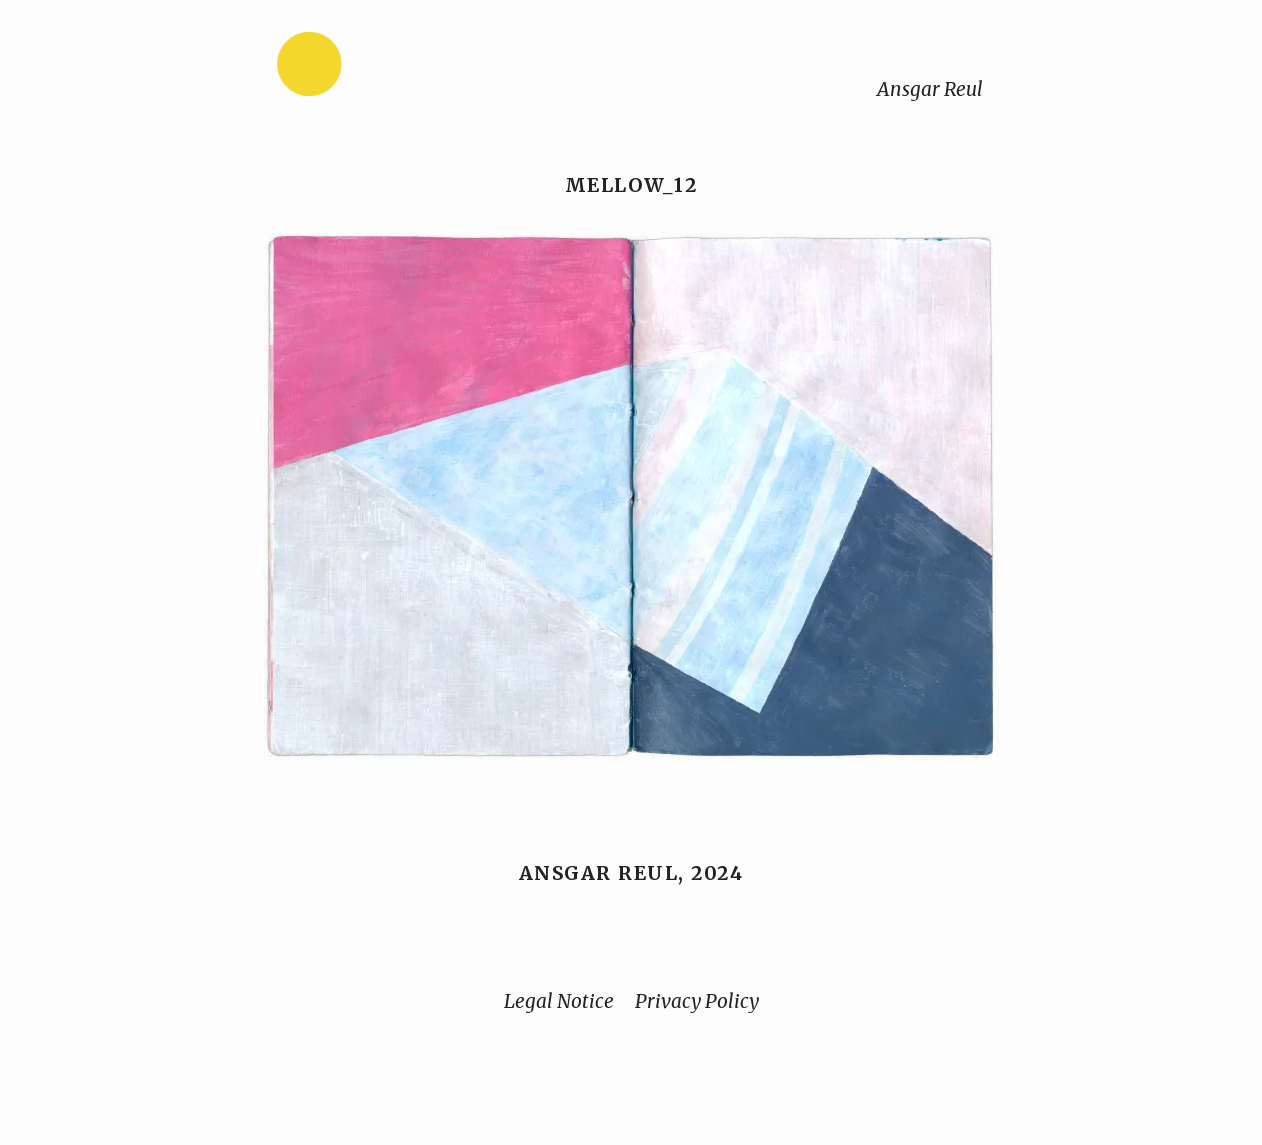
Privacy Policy (697, 1001)
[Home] (372, 68)
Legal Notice (559, 1001)
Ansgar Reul (930, 89)
